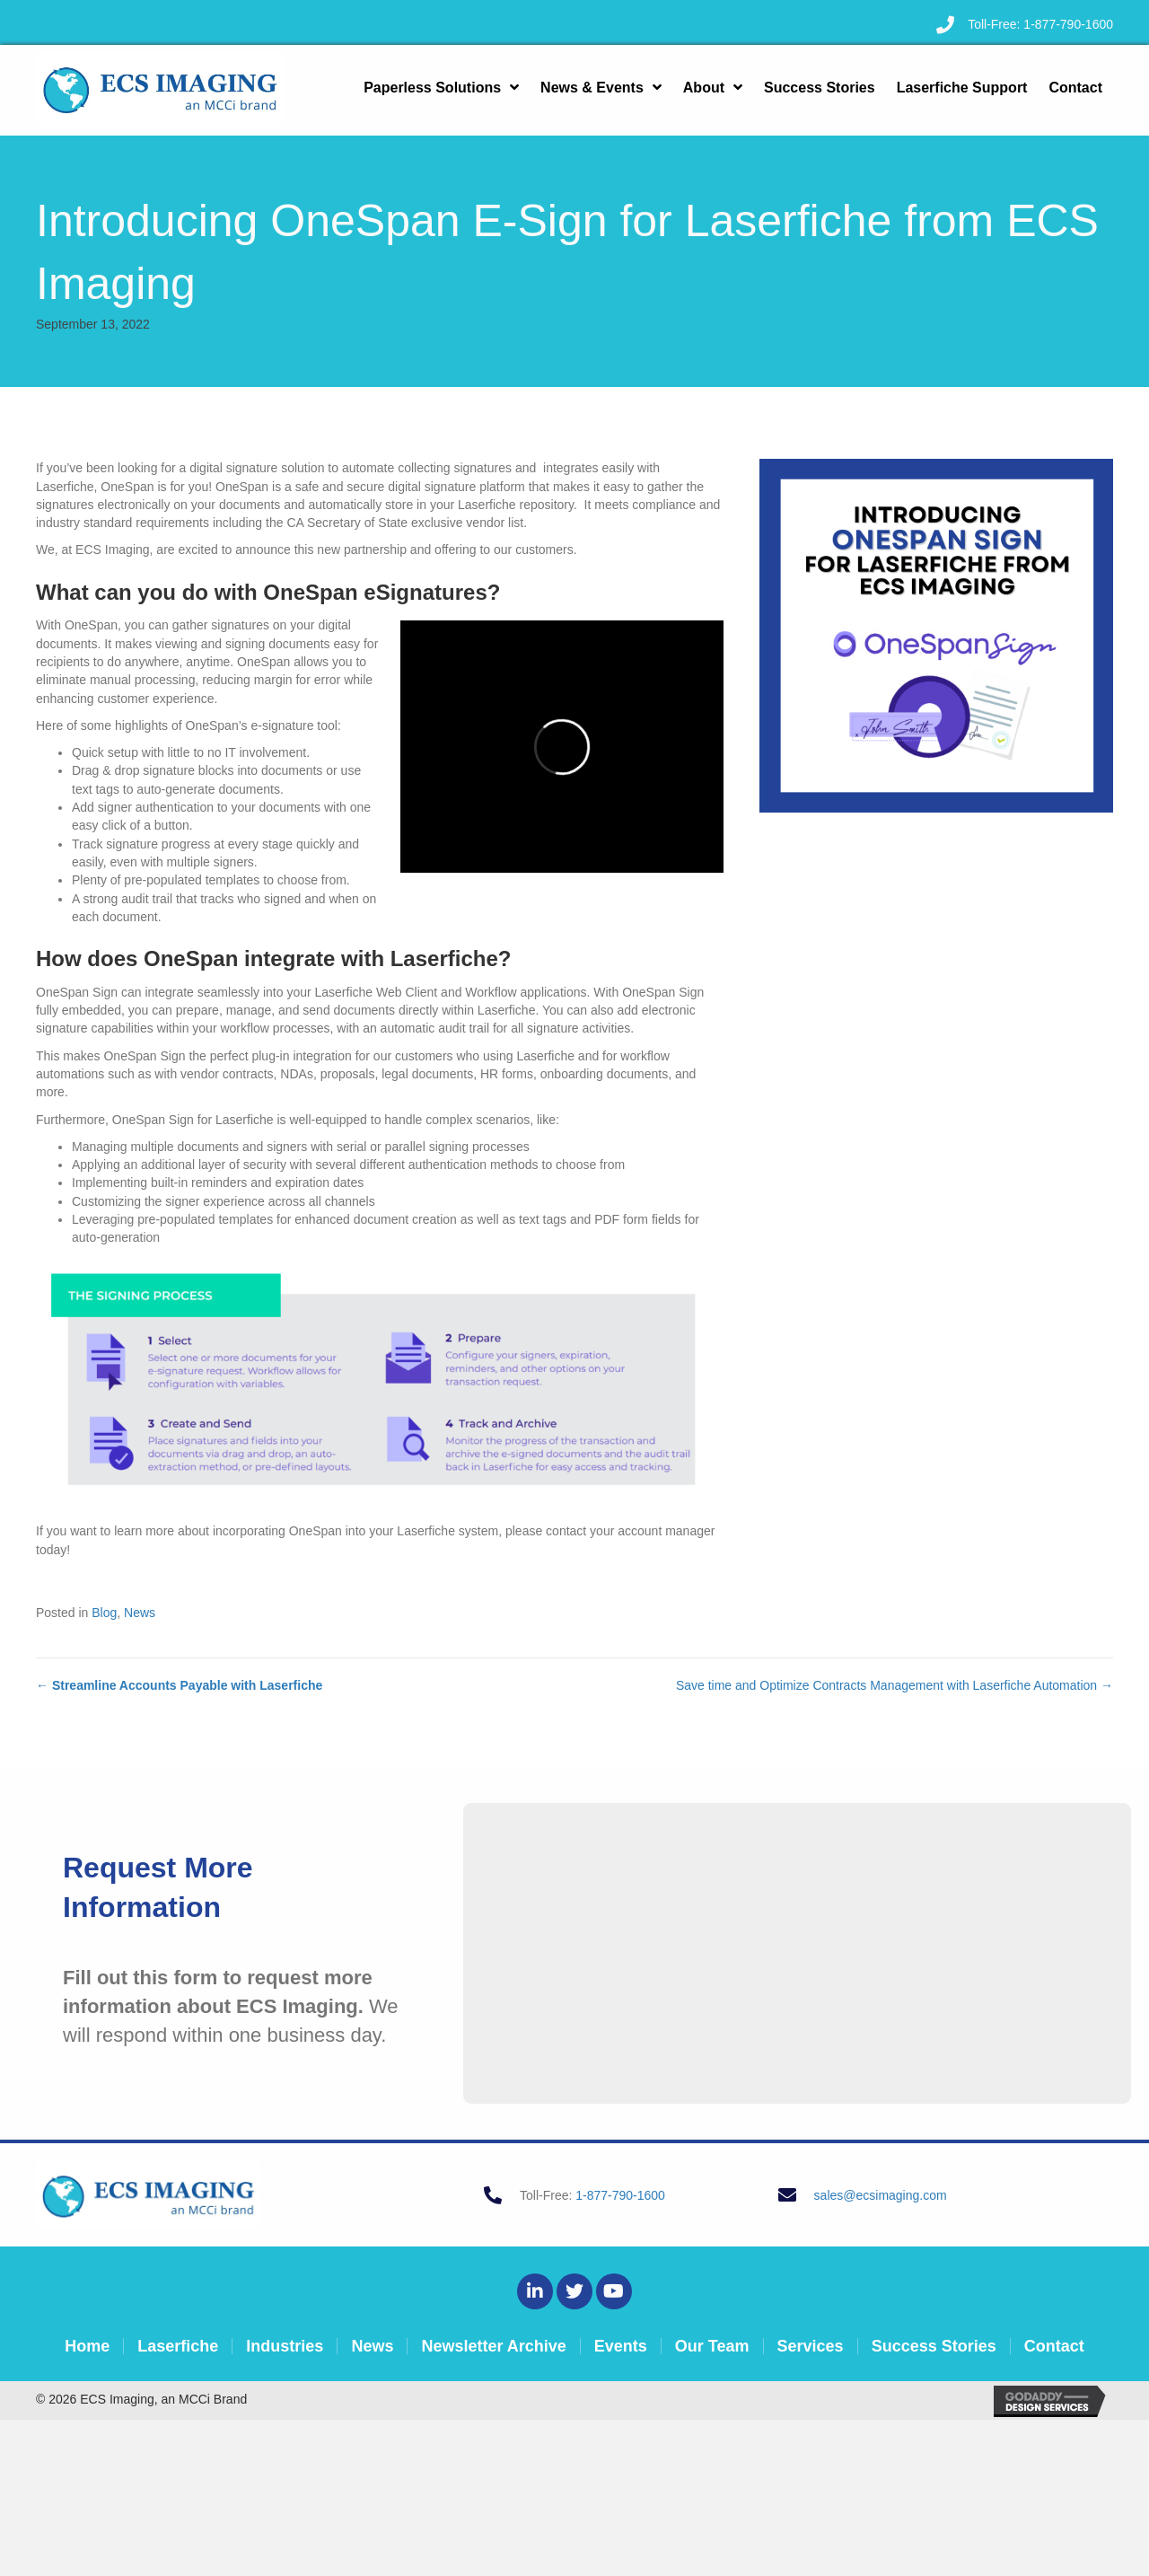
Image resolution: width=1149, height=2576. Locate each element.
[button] (535, 2291)
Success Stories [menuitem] (934, 2346)
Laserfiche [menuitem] (177, 2346)
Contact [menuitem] (1054, 2346)
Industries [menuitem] (284, 2346)
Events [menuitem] (620, 2346)
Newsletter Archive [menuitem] (493, 2346)
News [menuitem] (372, 2346)
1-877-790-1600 (1068, 24)
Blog (104, 1612)
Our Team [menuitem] (712, 2346)
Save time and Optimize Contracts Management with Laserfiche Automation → (894, 1685)
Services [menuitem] (810, 2346)
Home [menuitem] (87, 2346)
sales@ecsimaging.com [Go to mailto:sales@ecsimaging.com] (880, 2195)
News (139, 1612)
